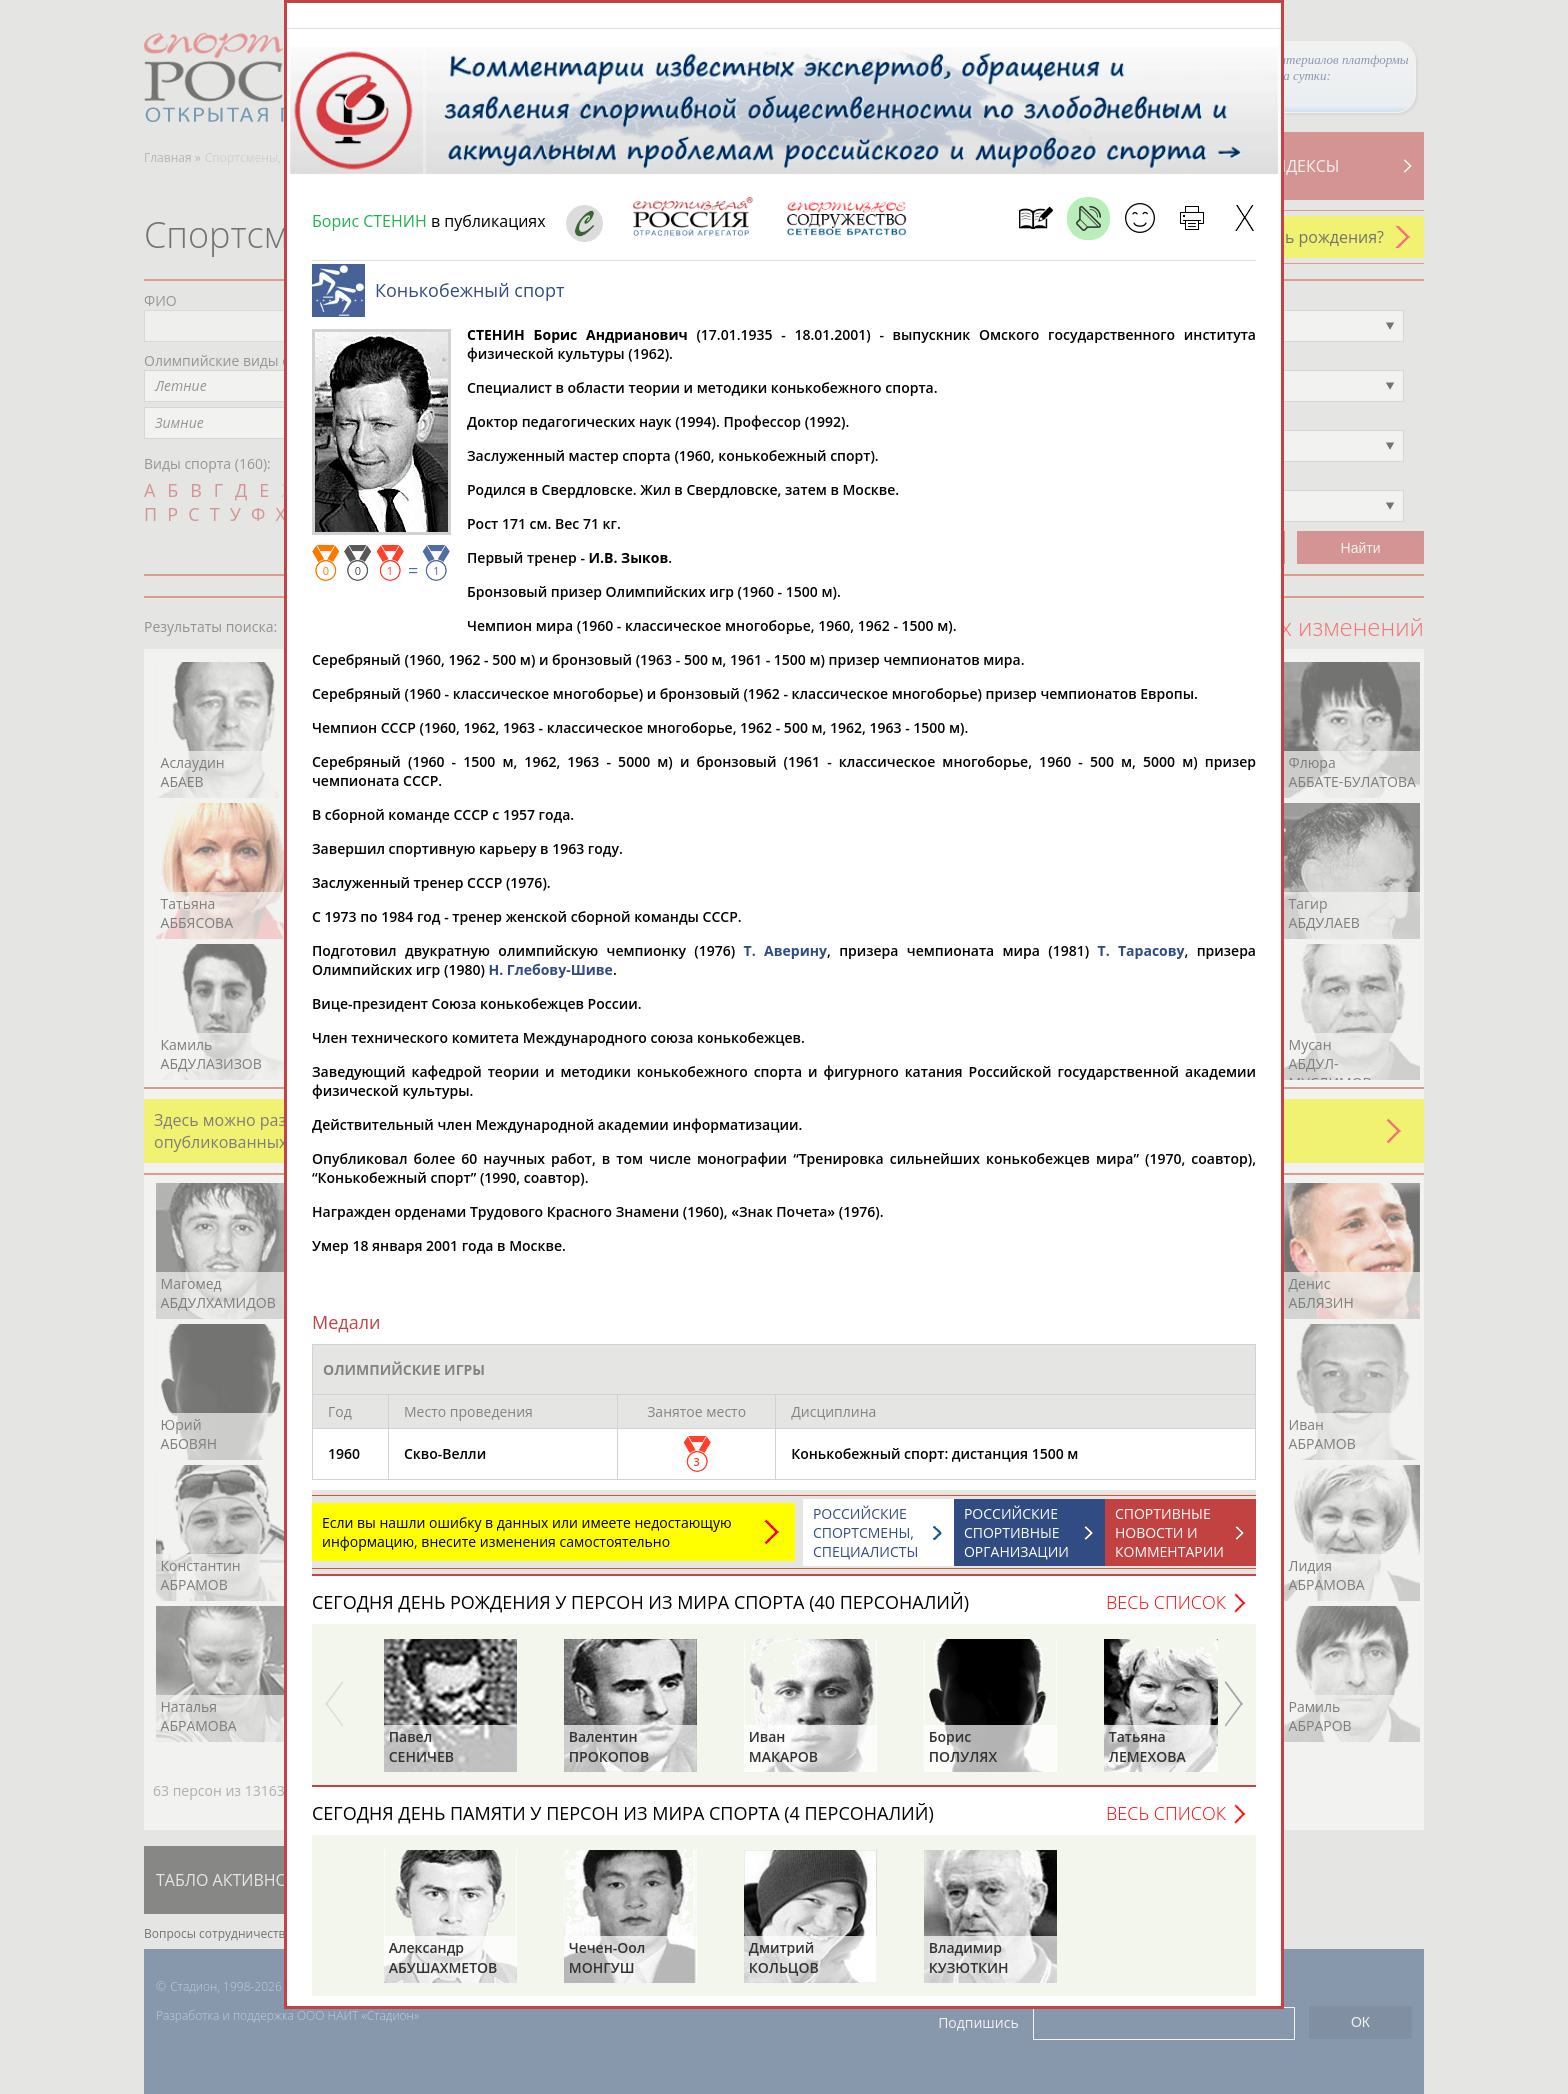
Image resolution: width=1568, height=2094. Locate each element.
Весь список (1166, 1612)
